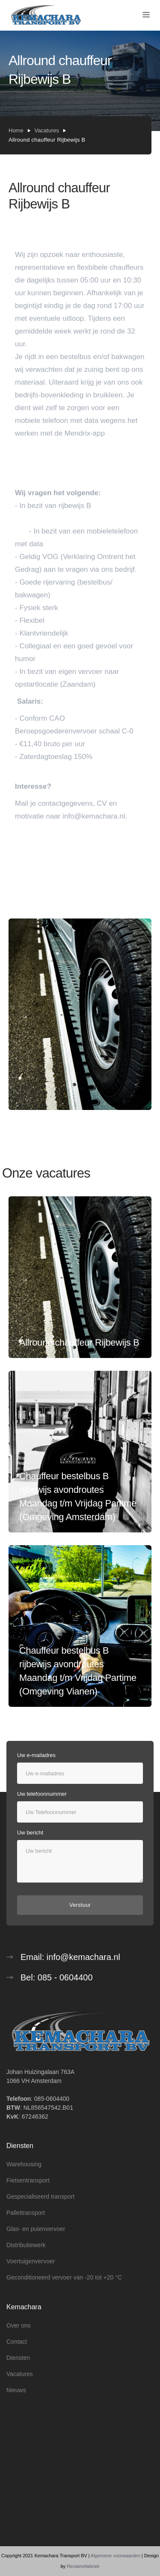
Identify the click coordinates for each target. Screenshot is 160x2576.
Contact (16, 2341)
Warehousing (23, 2164)
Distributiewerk (26, 2245)
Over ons (18, 2325)
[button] (146, 14)
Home (16, 130)
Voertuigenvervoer (30, 2261)
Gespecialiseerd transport (40, 2196)
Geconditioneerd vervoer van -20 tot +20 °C (64, 2277)
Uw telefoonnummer (42, 1794)
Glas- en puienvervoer (35, 2228)
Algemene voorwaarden (115, 2555)
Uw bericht (30, 1832)
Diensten (18, 2357)
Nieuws (16, 2390)
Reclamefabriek (83, 2566)
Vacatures (47, 130)
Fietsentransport (27, 2180)
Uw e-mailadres (36, 1755)
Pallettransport (25, 2212)
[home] (46, 15)
